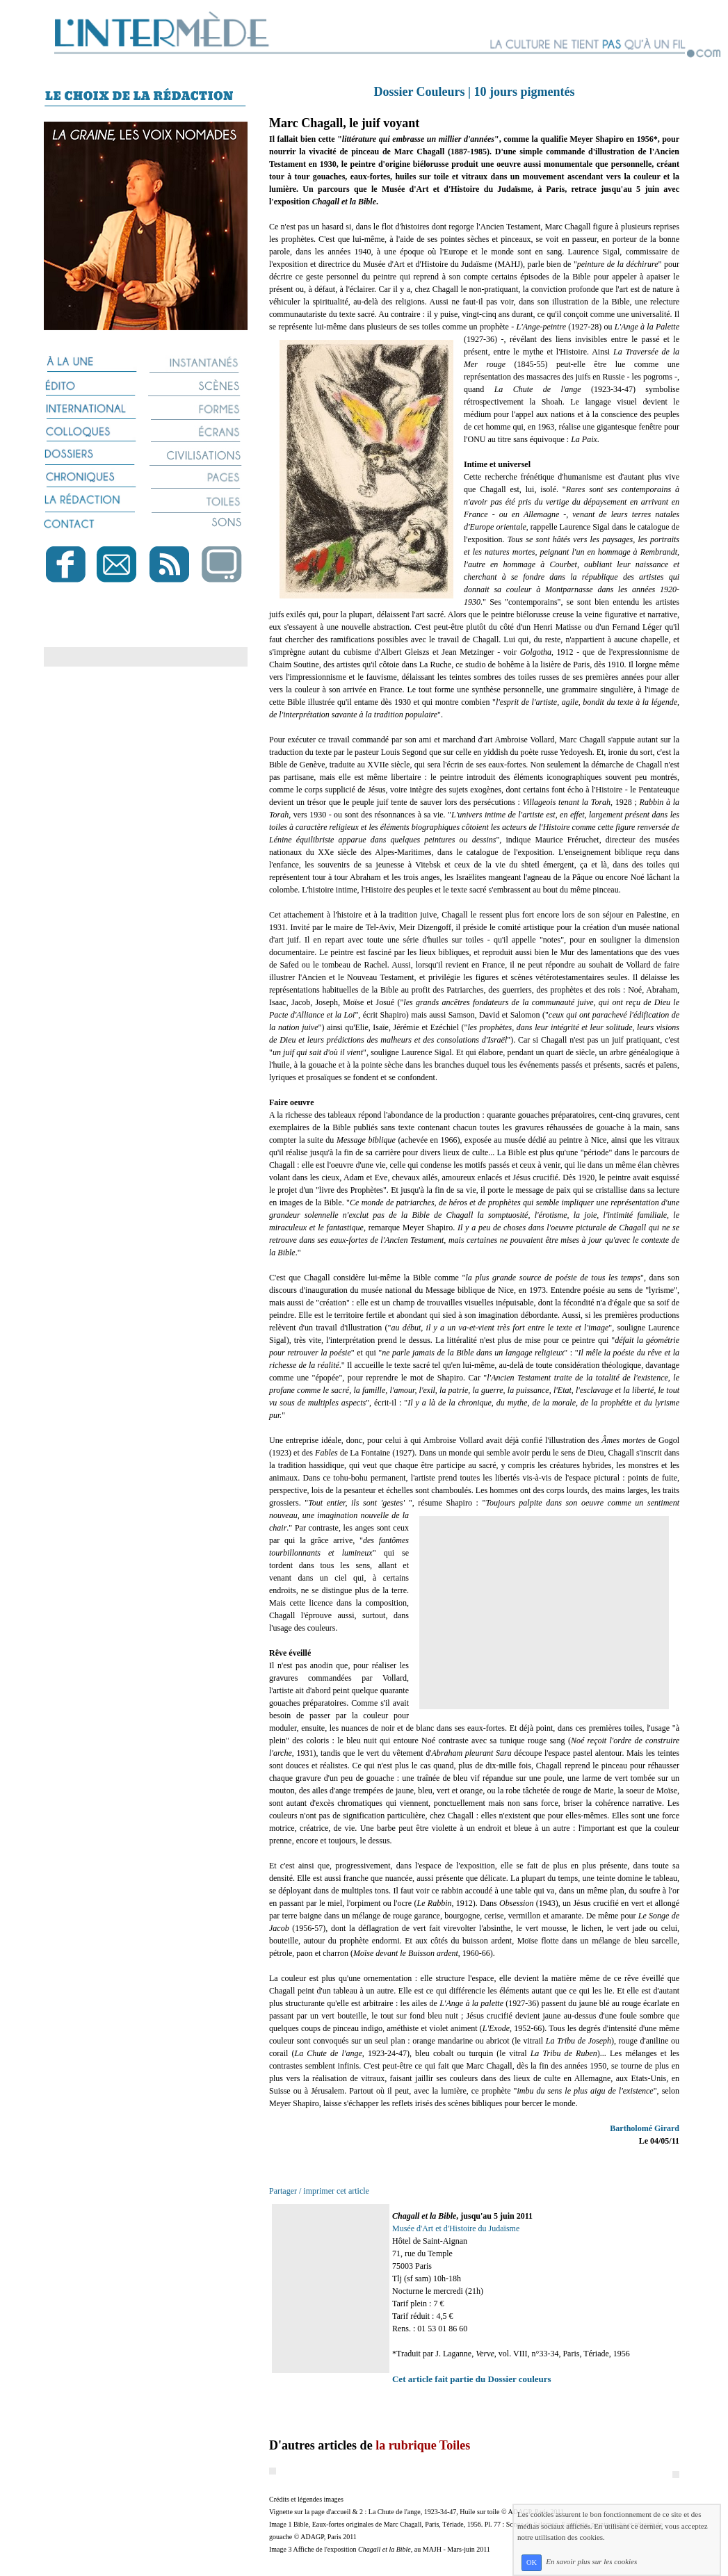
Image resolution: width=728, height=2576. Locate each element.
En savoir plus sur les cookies (591, 2562)
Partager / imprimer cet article (319, 2191)
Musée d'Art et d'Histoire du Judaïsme (455, 2228)
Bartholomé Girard (644, 2128)
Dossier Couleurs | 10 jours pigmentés (473, 92)
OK (531, 2562)
